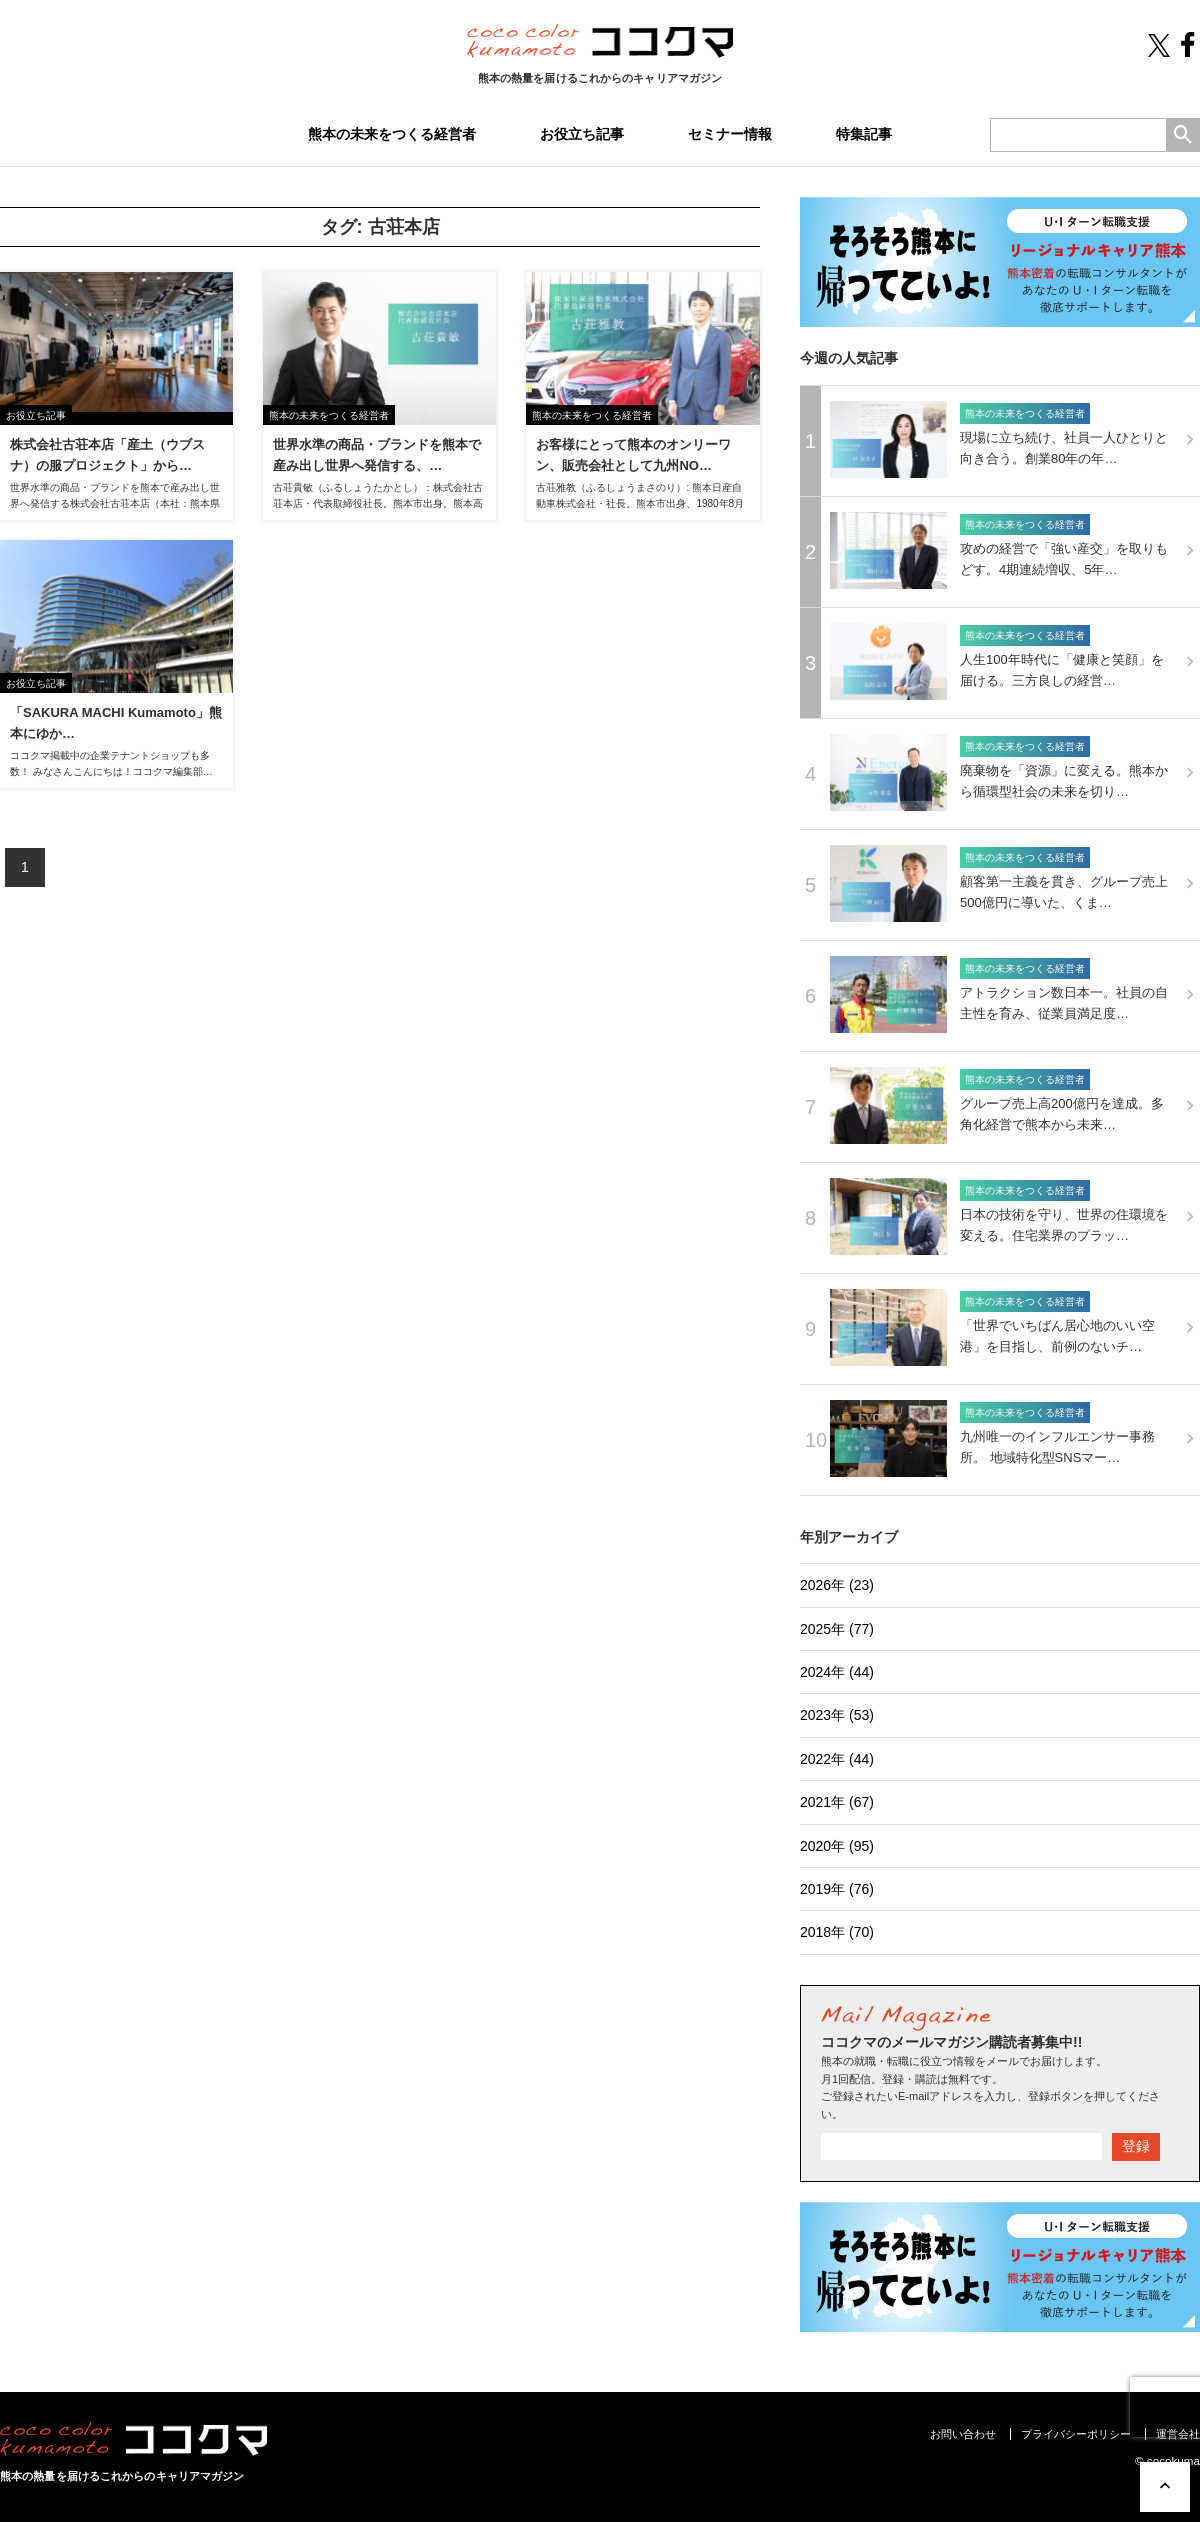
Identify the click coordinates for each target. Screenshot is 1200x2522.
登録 (1136, 2146)
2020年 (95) (837, 1846)
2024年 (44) (837, 1672)
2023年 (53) (837, 1715)
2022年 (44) (837, 1759)
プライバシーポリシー (1076, 2434)
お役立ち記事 (582, 134)
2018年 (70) (837, 1932)
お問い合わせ (963, 2434)
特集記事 (864, 134)
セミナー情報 (730, 134)
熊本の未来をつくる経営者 (392, 134)
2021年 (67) (837, 1802)
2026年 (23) (837, 1585)
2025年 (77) (837, 1629)
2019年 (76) (837, 1889)
